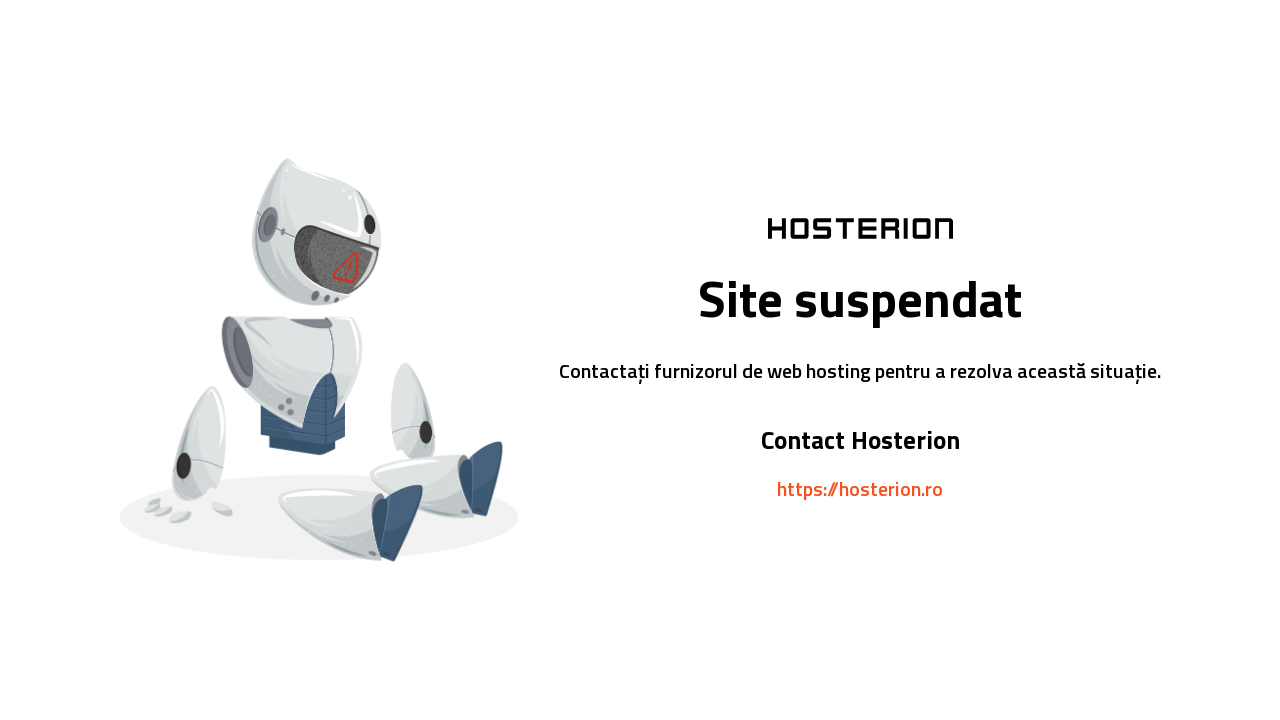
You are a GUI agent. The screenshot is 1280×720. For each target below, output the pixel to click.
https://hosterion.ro (860, 488)
